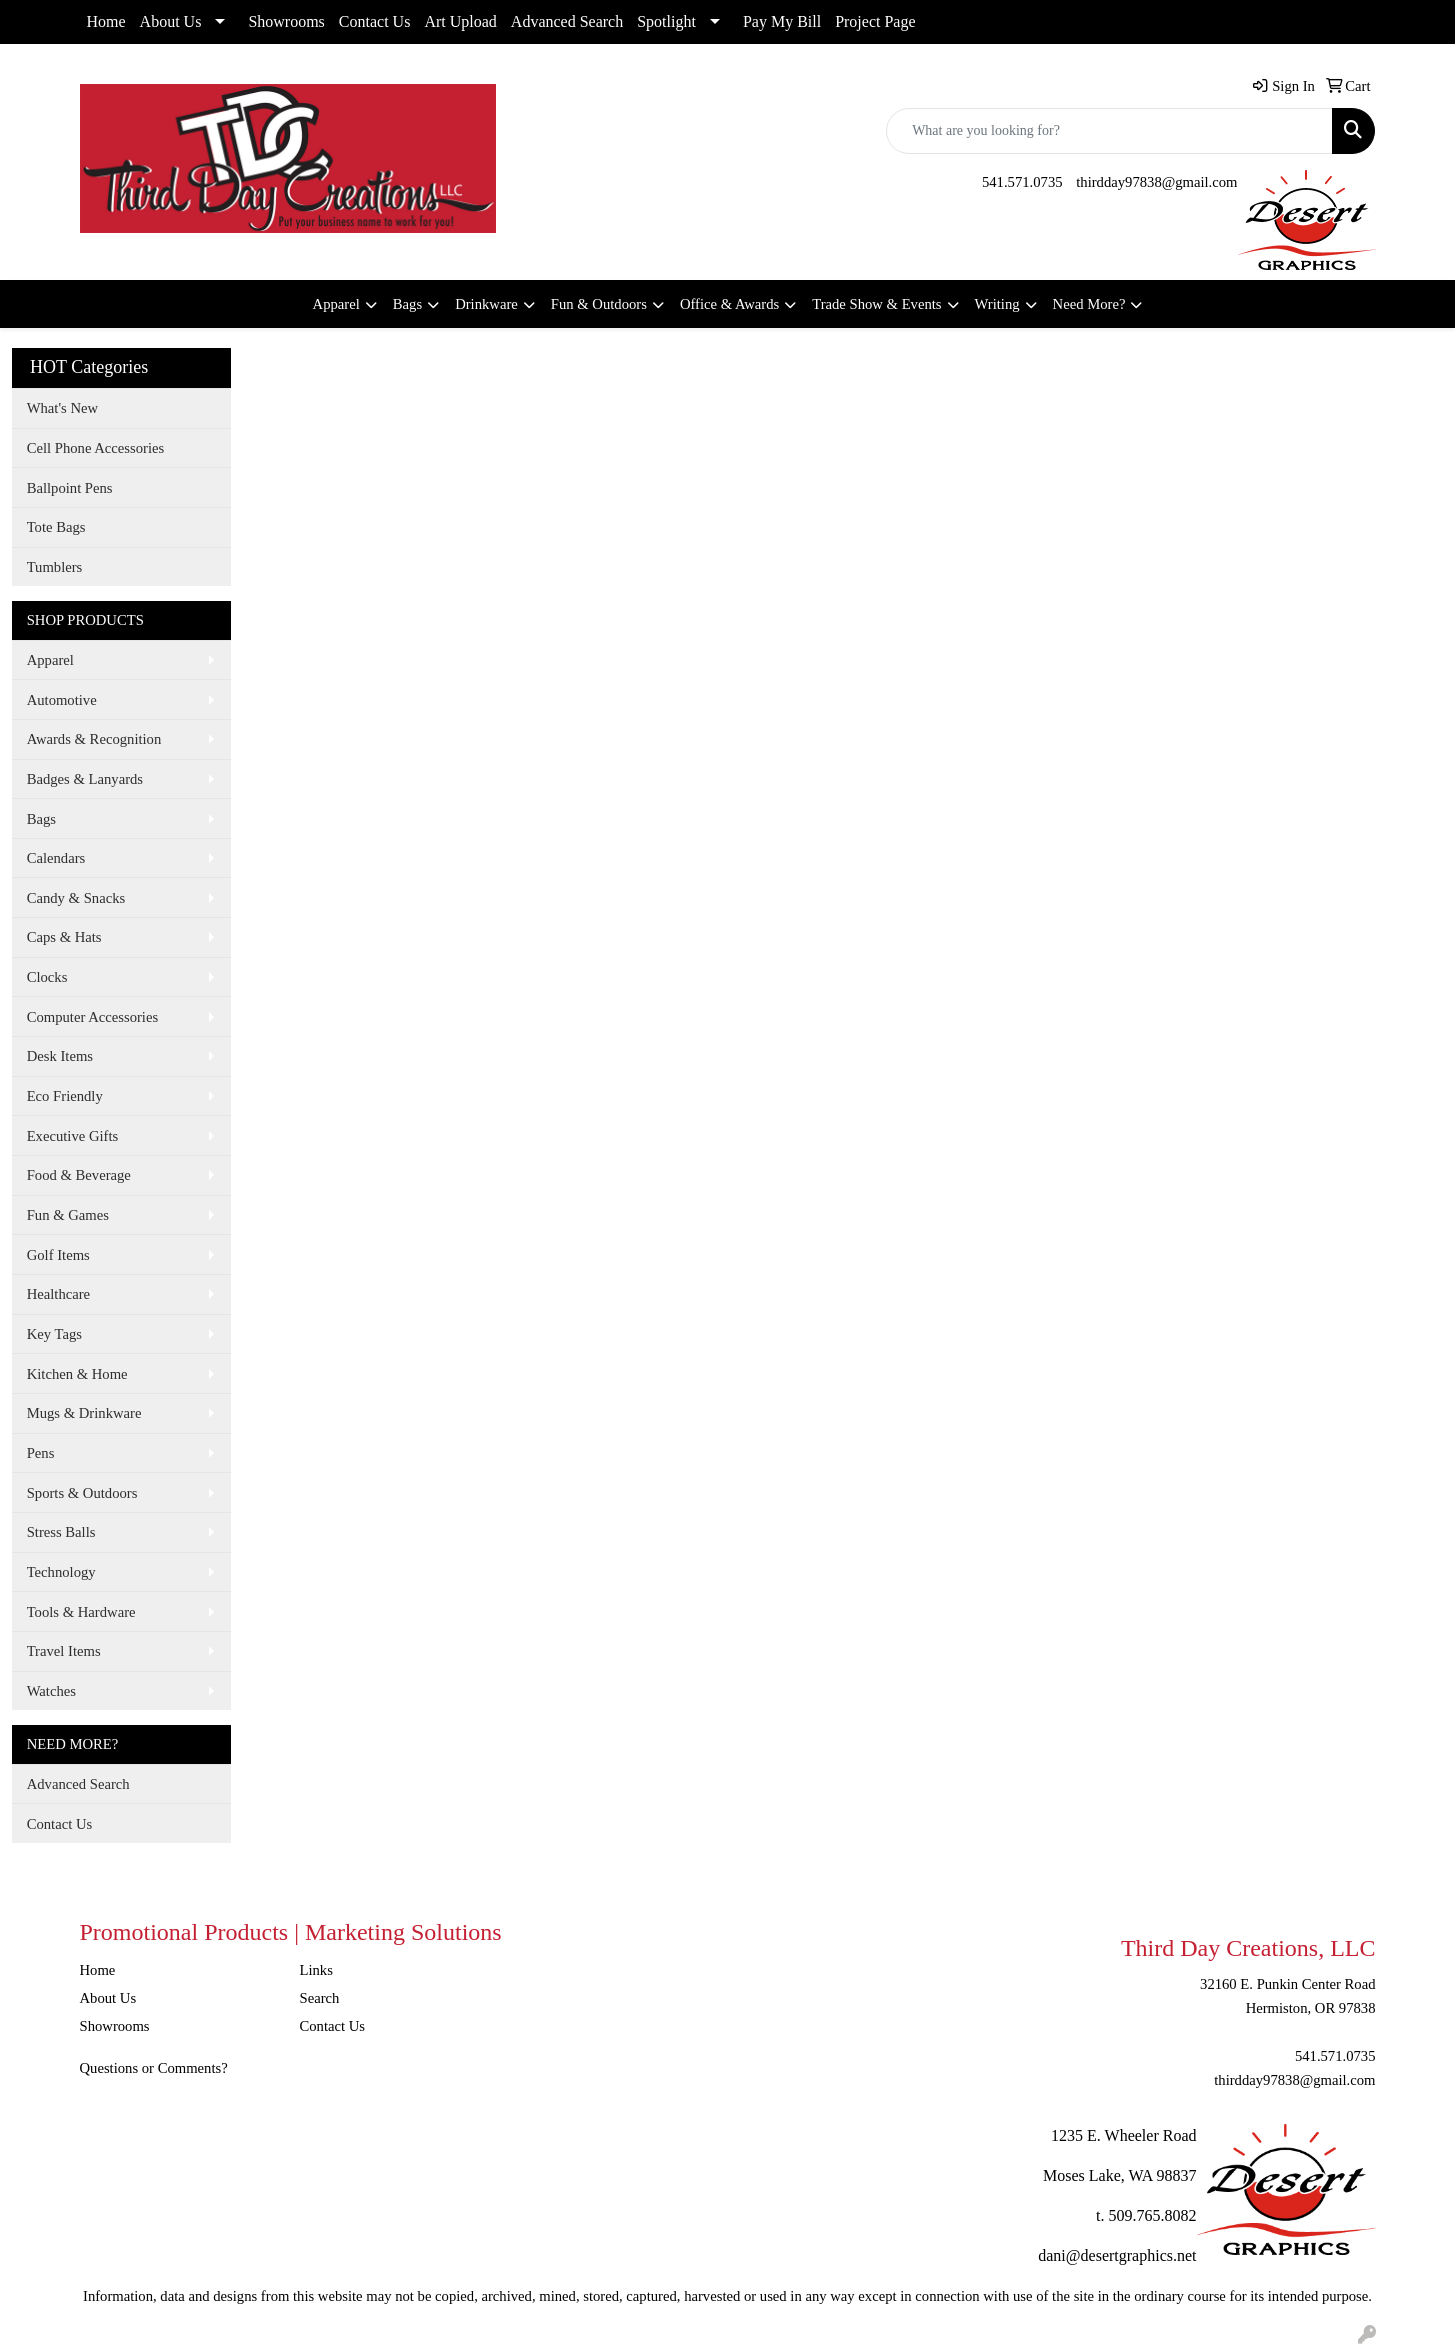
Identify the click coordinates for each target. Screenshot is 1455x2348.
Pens (41, 1453)
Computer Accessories (92, 1017)
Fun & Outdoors (599, 304)
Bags (407, 304)
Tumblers (55, 567)
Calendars (56, 858)
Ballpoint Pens (70, 488)
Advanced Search (567, 21)
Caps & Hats (64, 937)
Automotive (62, 700)
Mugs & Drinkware (84, 1413)
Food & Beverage (79, 1175)
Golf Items (58, 1255)
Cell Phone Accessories (96, 448)
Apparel (336, 304)
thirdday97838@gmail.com (1156, 182)
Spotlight (666, 21)
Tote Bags (56, 527)
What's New (62, 408)
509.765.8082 (1153, 2215)
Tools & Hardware (81, 1612)
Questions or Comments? (154, 2068)
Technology (61, 1572)
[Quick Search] (1109, 131)
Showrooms (286, 21)
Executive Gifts (73, 1136)
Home (106, 21)
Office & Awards (729, 304)
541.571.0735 (1022, 182)
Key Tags (54, 1334)
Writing (997, 304)
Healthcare (58, 1294)
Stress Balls (61, 1532)
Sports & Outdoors (82, 1493)
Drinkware (486, 304)
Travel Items (64, 1651)
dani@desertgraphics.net (1117, 2255)
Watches (51, 1691)
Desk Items (60, 1056)
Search (320, 1998)
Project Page (875, 21)
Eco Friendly (65, 1096)
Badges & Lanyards (85, 779)
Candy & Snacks (76, 898)
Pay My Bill (782, 21)
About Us (171, 21)
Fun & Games (68, 1215)
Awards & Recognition (94, 739)
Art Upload (460, 21)
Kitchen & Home (77, 1374)
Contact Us (375, 21)
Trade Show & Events (876, 304)
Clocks (47, 977)
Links (316, 1970)
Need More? (1089, 304)
